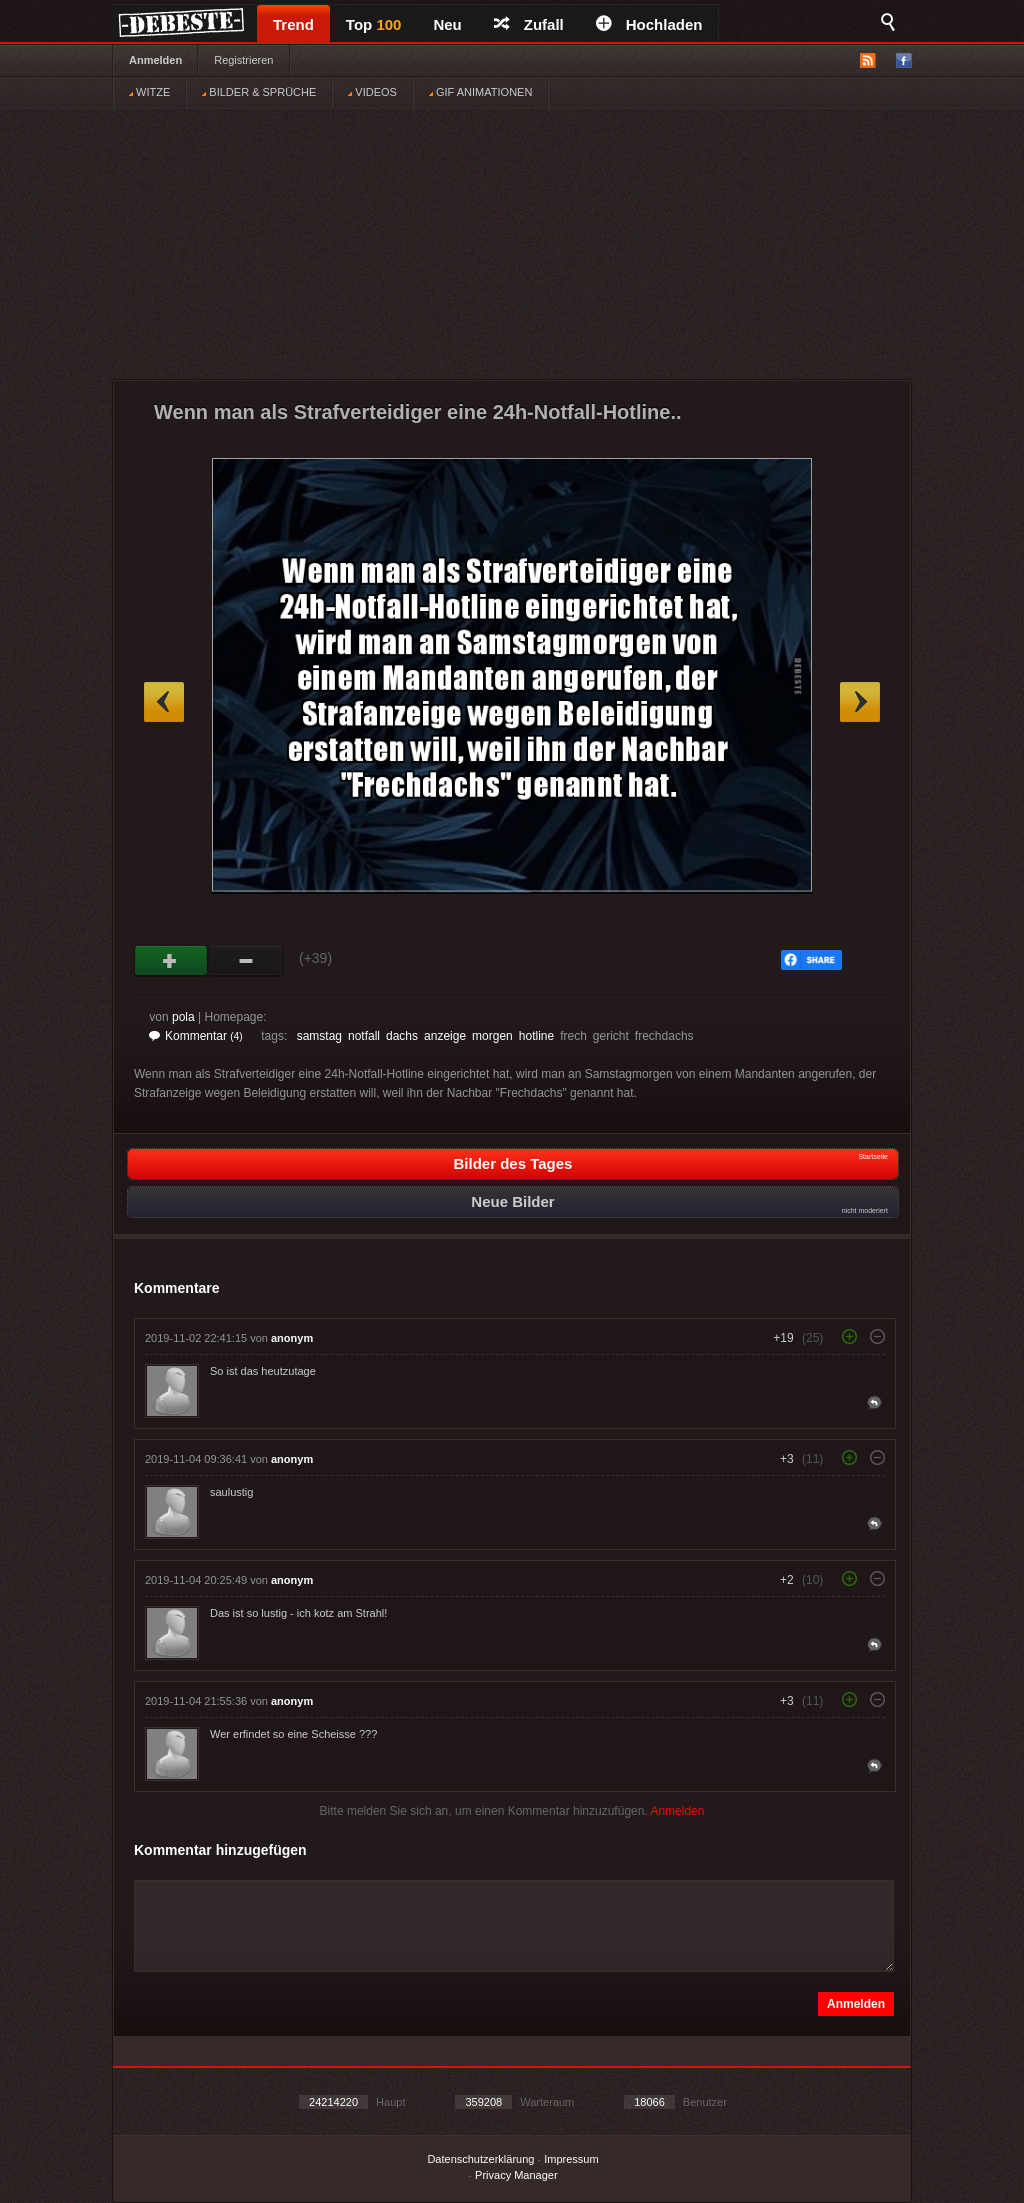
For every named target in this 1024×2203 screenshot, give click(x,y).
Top (374, 24)
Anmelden (155, 60)
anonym (292, 1338)
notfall (364, 1036)
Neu (447, 24)
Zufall (529, 24)
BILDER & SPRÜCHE (259, 92)
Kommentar (196, 1036)
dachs (402, 1036)
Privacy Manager (516, 2175)
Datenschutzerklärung (480, 2159)
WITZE (149, 92)
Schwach (246, 961)
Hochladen (649, 24)
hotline (536, 1036)
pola (183, 1017)
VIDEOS (372, 92)
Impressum (571, 2159)
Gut (171, 961)
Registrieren (243, 60)
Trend (293, 24)
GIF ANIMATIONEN (480, 92)
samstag (319, 1036)
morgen (492, 1036)
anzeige (445, 1036)
